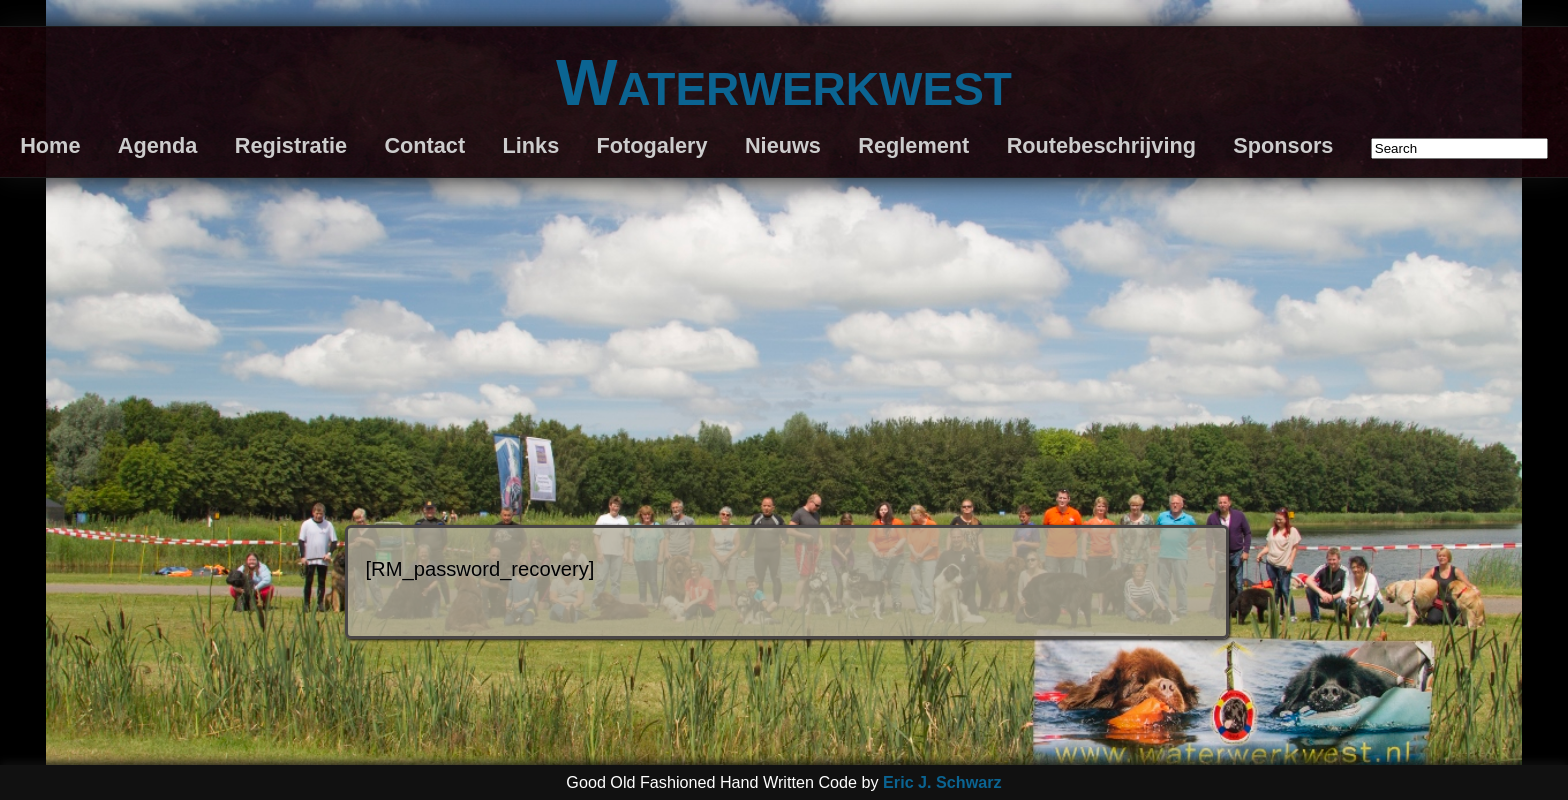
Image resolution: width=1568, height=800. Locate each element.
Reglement (913, 145)
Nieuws (783, 145)
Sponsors (1283, 145)
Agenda (158, 145)
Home (50, 145)
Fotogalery (652, 145)
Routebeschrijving (1101, 145)
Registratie (291, 145)
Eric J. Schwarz (942, 782)
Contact (424, 145)
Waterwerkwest (784, 82)
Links (531, 145)
